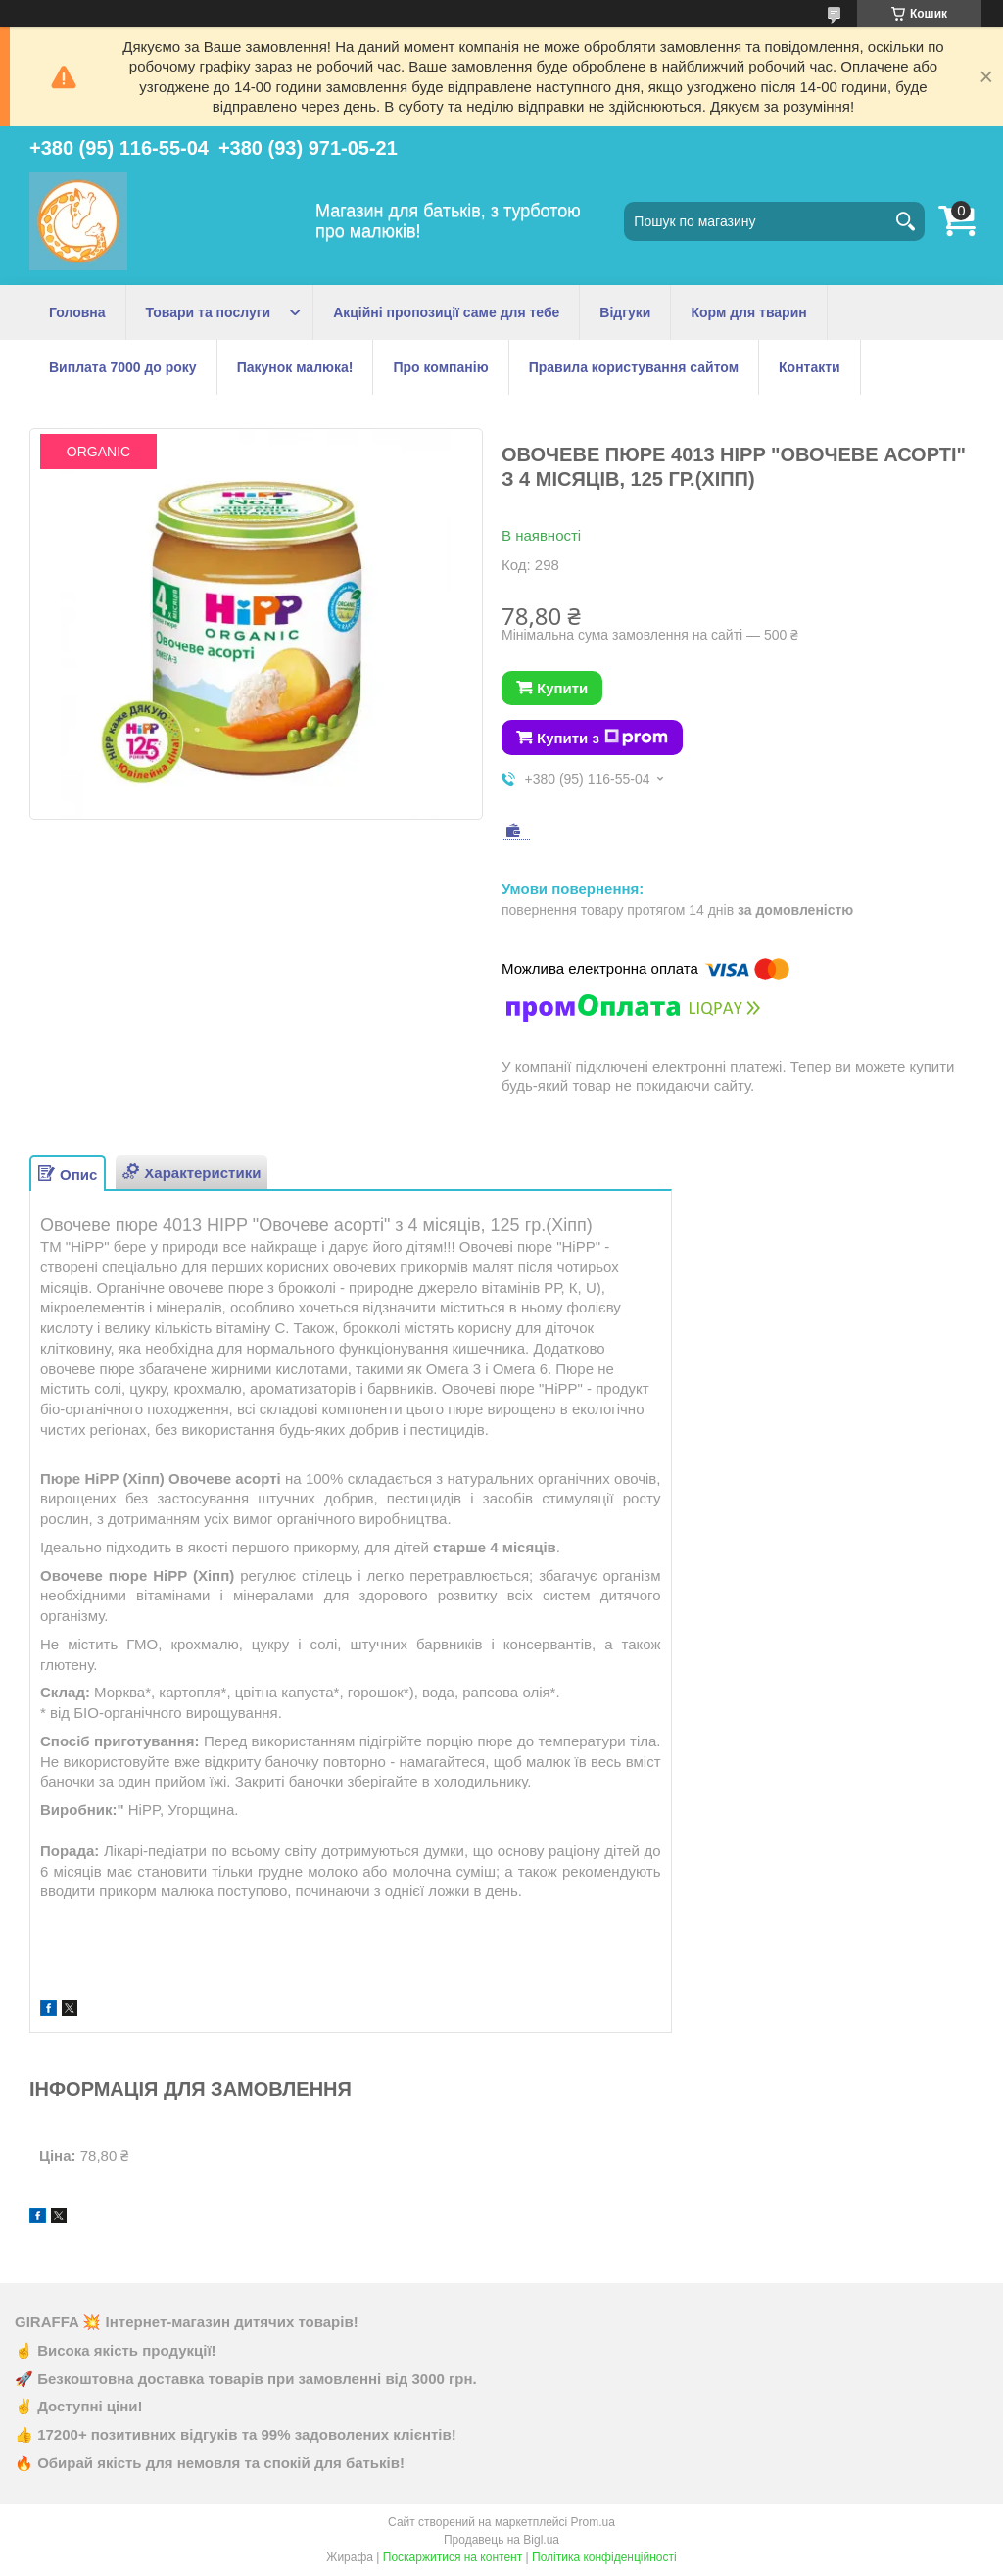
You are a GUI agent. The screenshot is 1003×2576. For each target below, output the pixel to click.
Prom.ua (593, 2522)
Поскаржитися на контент (452, 2557)
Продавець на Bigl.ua (501, 2540)
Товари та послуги (208, 312)
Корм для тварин (748, 312)
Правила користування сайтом (634, 367)
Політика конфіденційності (604, 2557)
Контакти (809, 367)
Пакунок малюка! (295, 367)
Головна (77, 312)
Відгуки (624, 312)
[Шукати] (905, 221)
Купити (562, 688)
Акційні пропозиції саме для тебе (446, 312)
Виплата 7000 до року (123, 367)
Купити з (602, 737)
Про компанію (440, 367)
